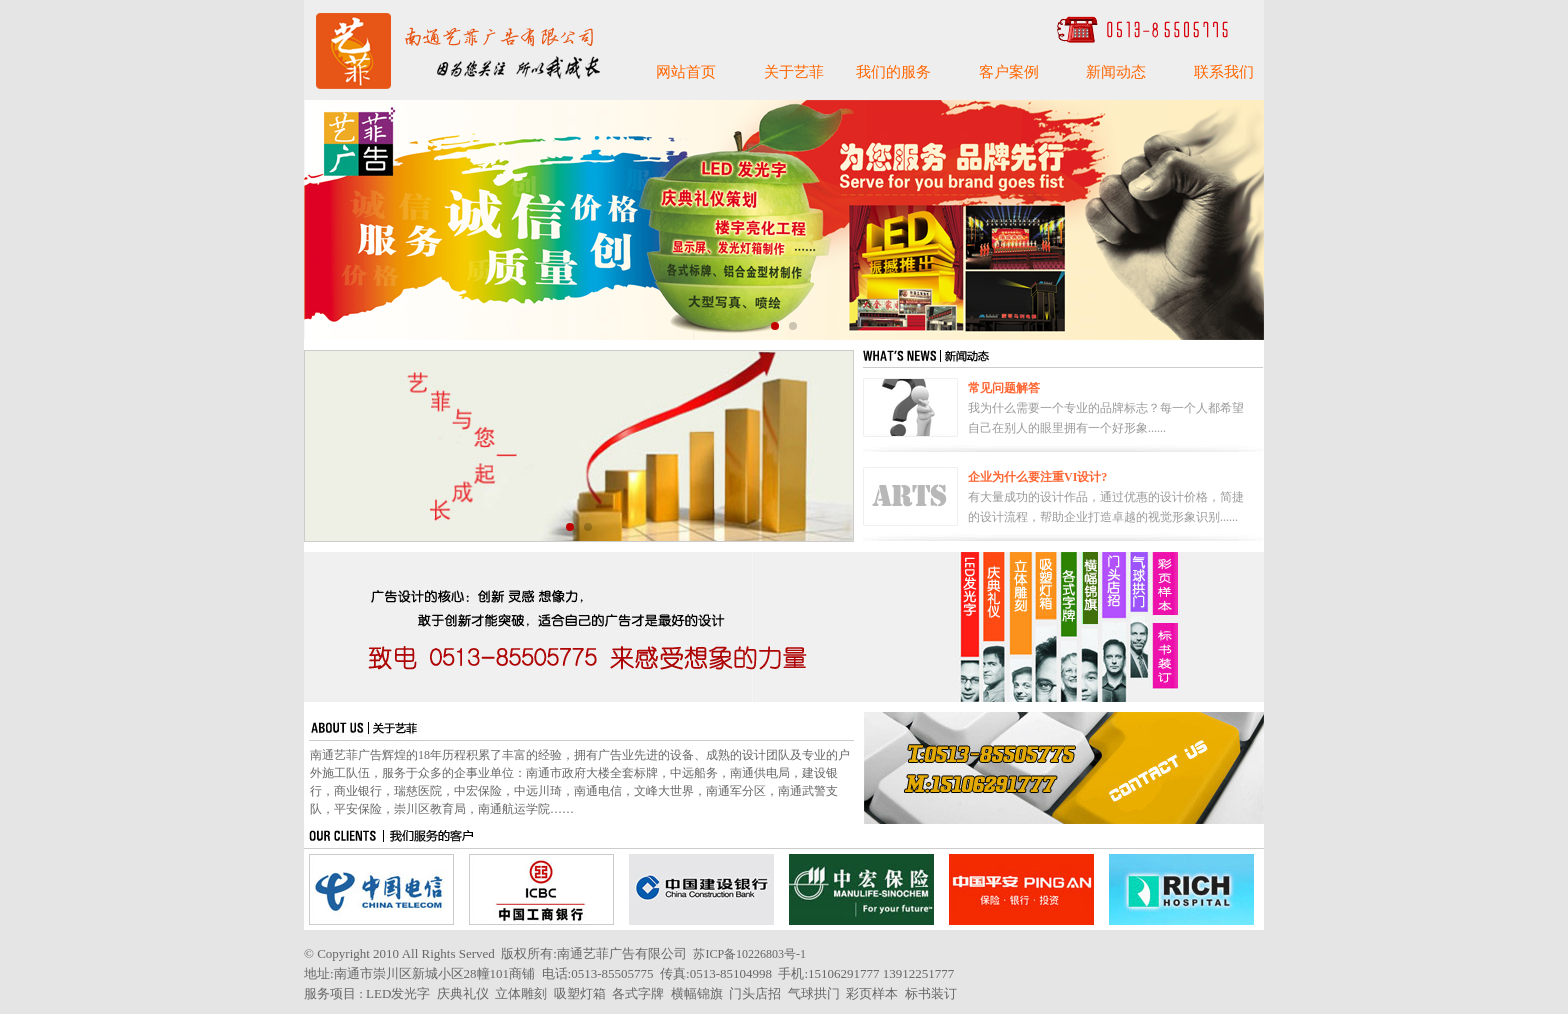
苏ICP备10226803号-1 (749, 954)
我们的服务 (893, 72)
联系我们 (1224, 72)
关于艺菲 (794, 72)
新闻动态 (1116, 72)
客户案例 (1009, 72)
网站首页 (686, 72)
